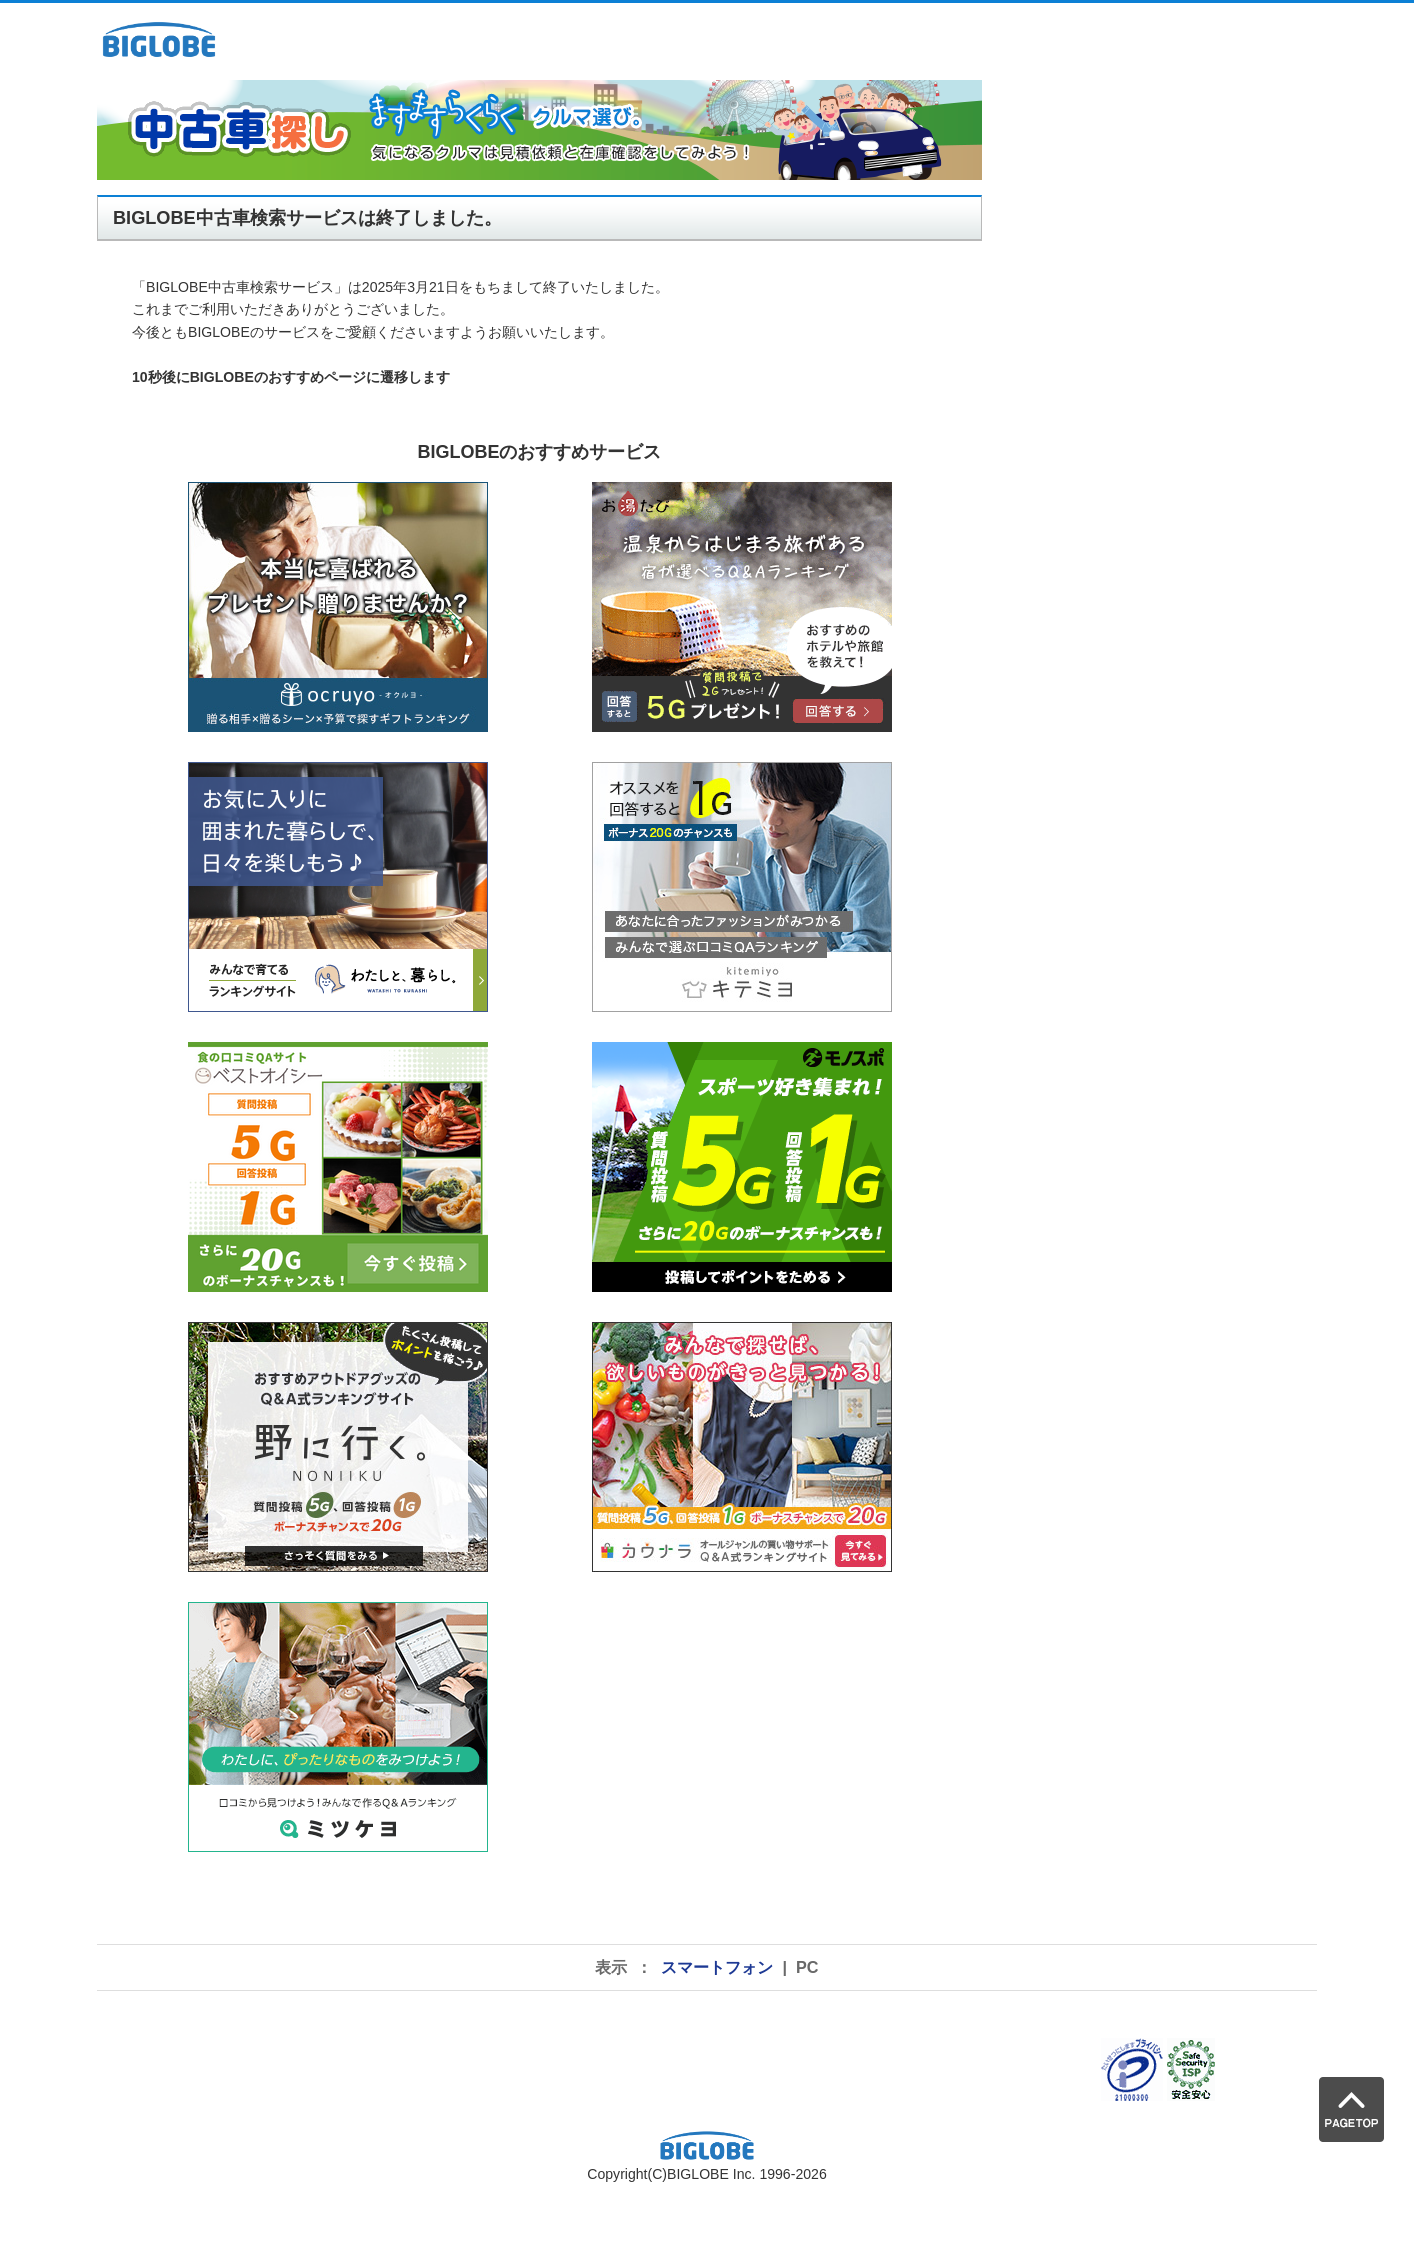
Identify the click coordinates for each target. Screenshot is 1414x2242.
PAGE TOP (1351, 2109)
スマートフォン (717, 1967)
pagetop (0, 64)
